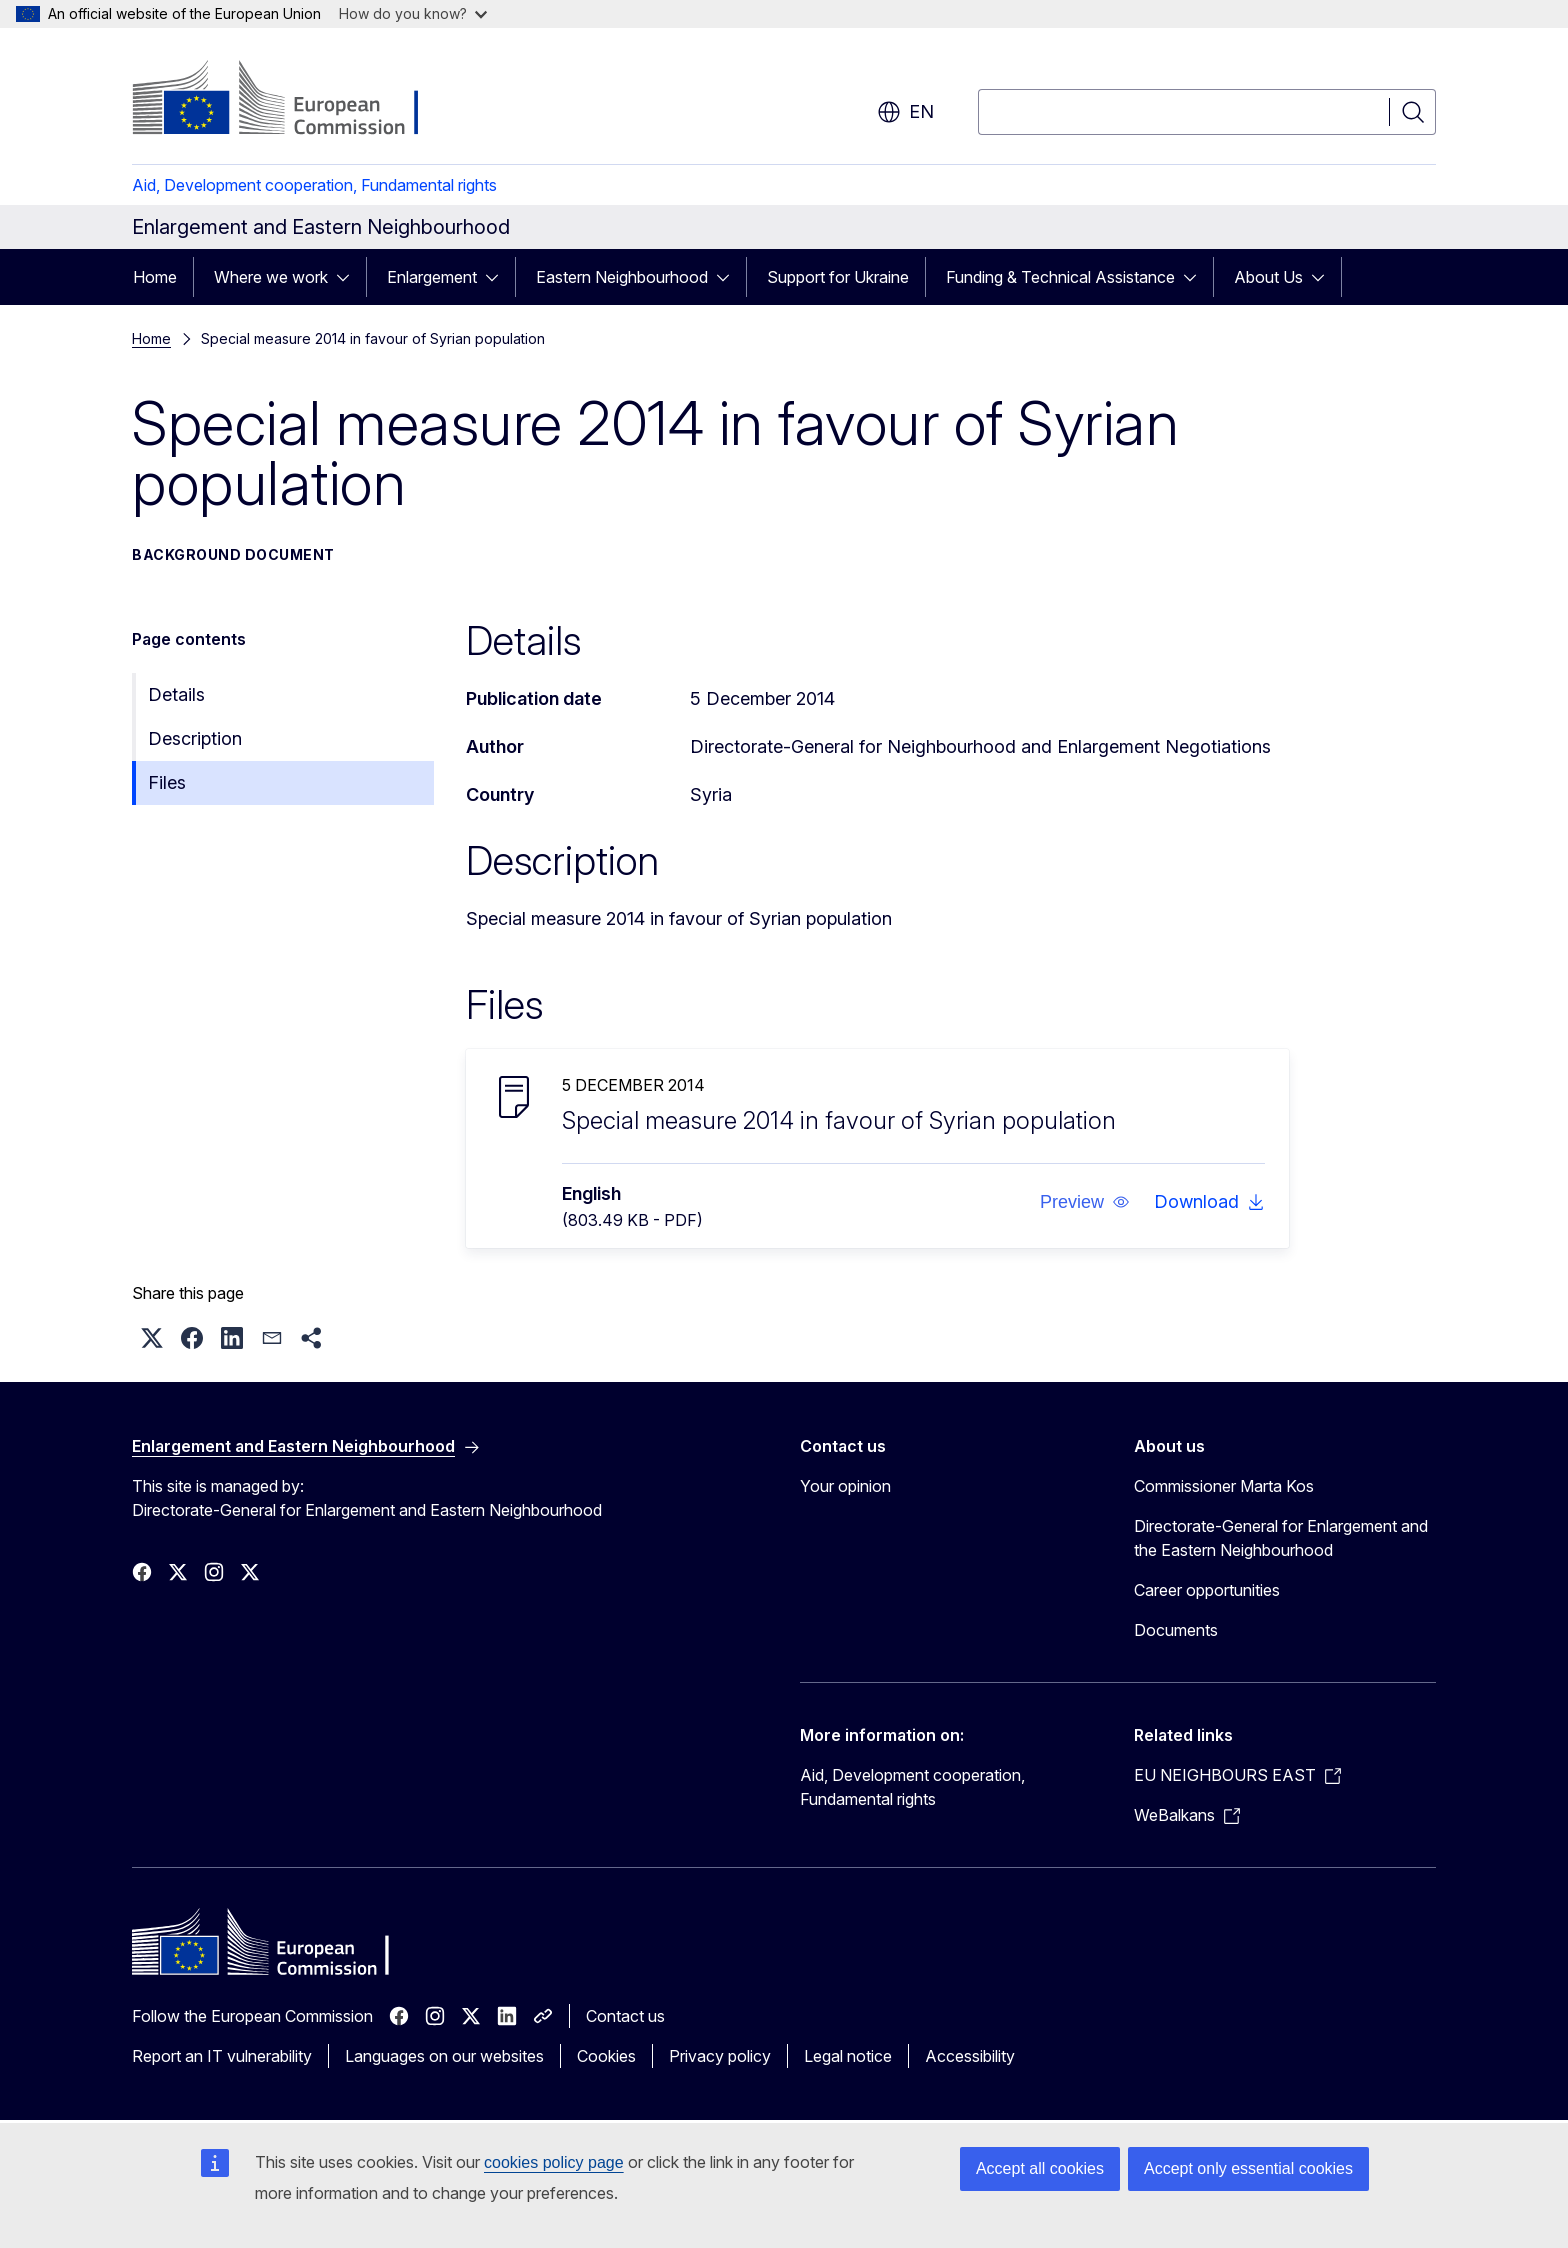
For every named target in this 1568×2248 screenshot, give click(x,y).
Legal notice (848, 2056)
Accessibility (970, 2056)
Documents (1176, 1630)
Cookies (606, 2056)
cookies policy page (554, 2162)
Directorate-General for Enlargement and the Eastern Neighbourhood (1281, 1538)
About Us (1268, 277)
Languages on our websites (444, 2056)
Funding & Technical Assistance (1060, 277)
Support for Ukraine (838, 277)
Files (167, 782)
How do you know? (413, 13)
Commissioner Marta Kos (1224, 1486)
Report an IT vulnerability (222, 2056)
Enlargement (432, 277)
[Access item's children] (349, 277)
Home (155, 277)
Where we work (271, 277)
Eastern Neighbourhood (622, 277)
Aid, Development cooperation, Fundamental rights (314, 185)
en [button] (905, 112)
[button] (1085, 1202)
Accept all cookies (1040, 2168)
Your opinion (845, 1486)
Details (176, 694)
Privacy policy (720, 2056)
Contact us (625, 2016)
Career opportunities (1207, 1590)
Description (195, 738)
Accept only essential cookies (1248, 2168)
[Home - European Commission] (293, 100)
